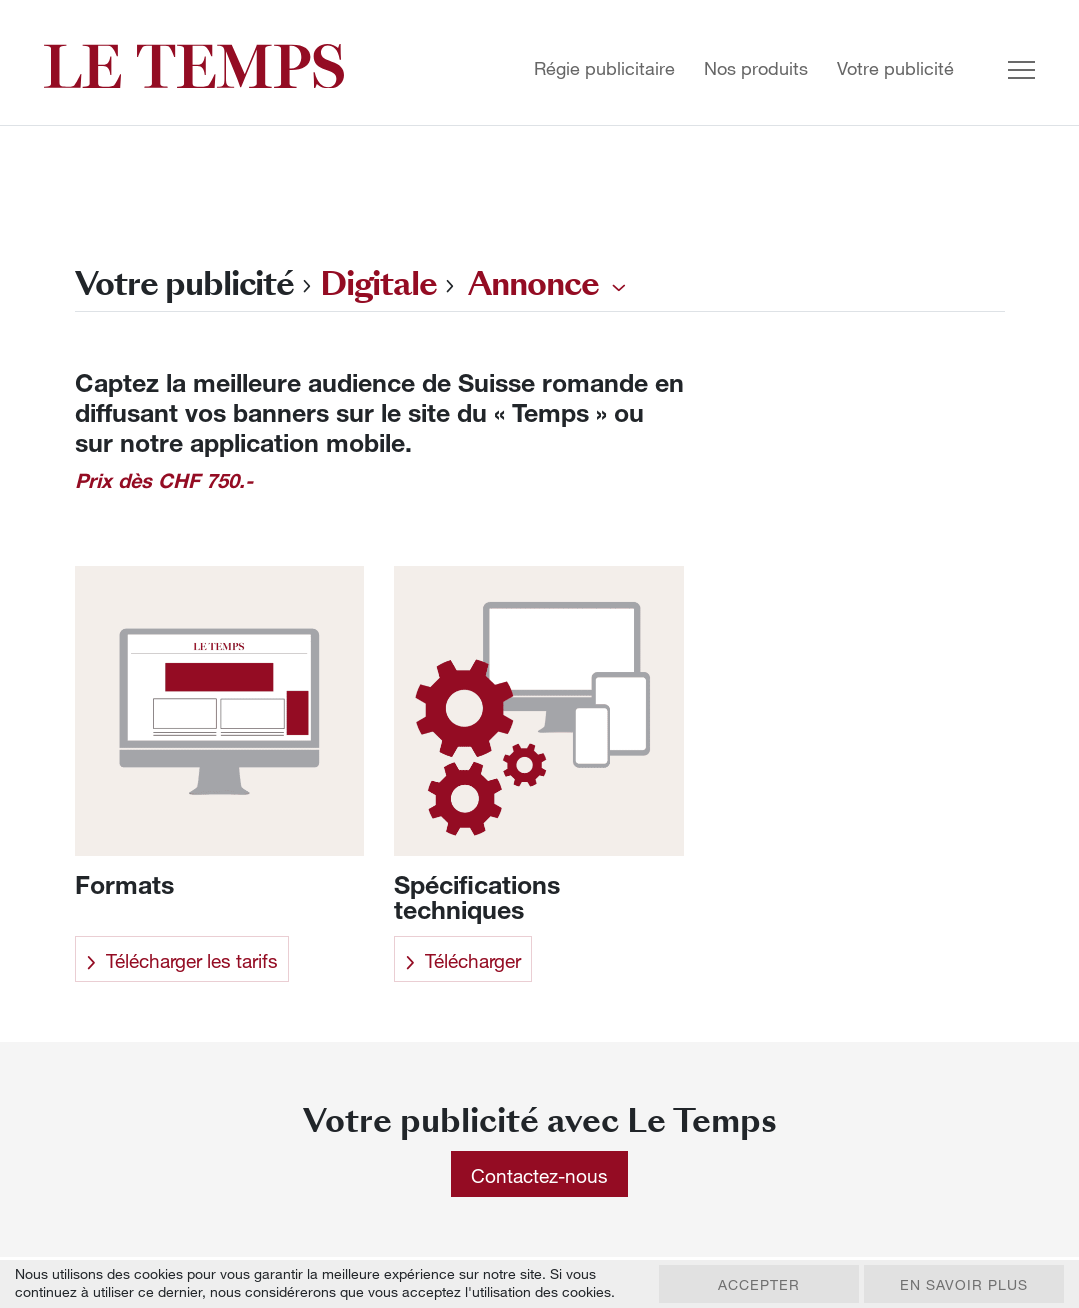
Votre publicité (895, 69)
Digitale (378, 283)
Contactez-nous (539, 1175)
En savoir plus (964, 1284)
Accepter (759, 1284)
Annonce (533, 283)
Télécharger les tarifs (182, 960)
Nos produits (756, 69)
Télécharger (463, 960)
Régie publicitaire (604, 69)
